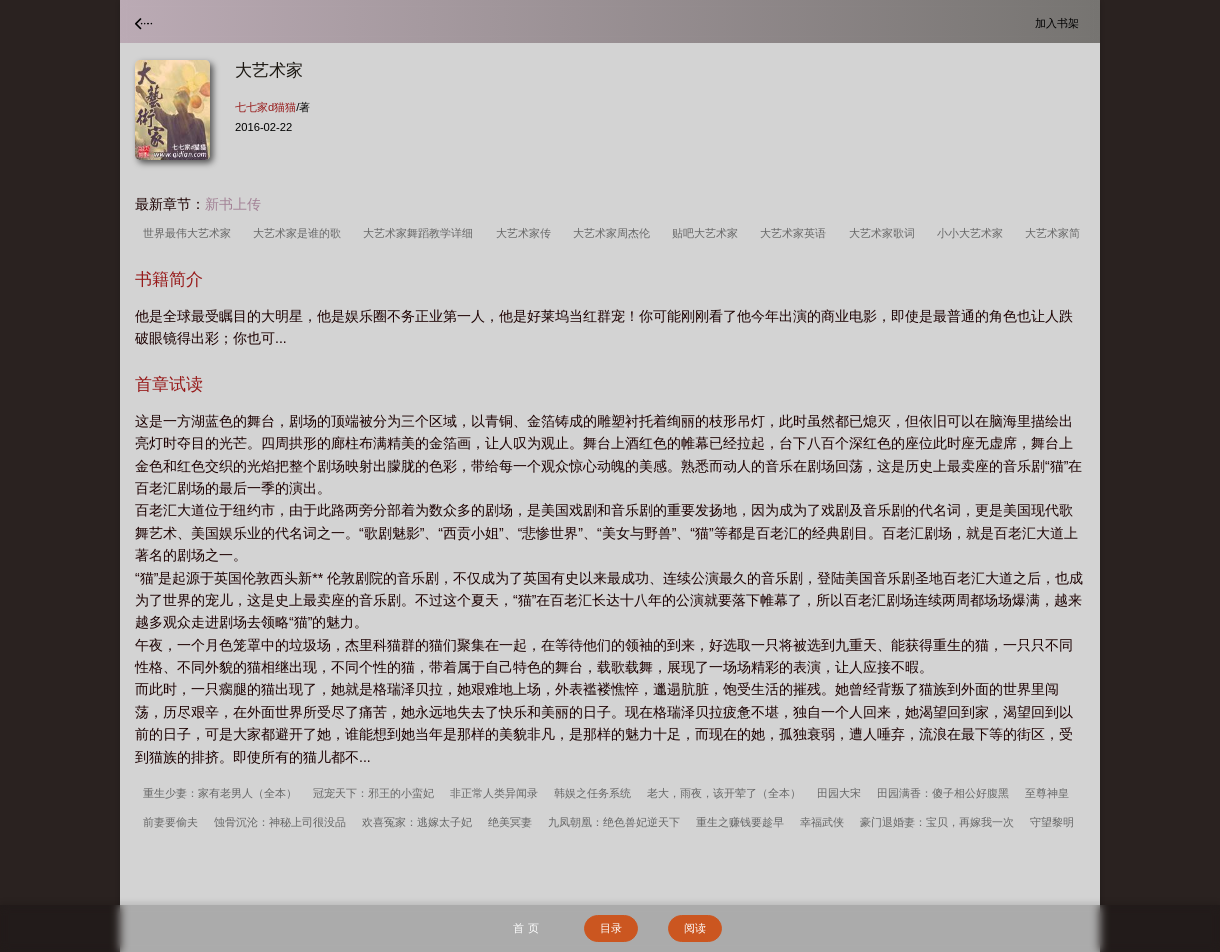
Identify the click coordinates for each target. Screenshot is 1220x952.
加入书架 (1060, 22)
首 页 (525, 928)
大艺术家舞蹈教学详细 (421, 233)
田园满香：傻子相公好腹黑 (943, 793)
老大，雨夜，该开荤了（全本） (724, 793)
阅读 (695, 928)
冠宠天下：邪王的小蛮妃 (373, 793)
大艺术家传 (526, 233)
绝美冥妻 (510, 822)
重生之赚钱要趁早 (740, 822)
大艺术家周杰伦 (614, 233)
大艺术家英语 (796, 233)
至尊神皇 (1047, 793)
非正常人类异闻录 (494, 793)
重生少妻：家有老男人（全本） (220, 793)
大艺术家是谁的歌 (300, 233)
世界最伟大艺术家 (190, 233)
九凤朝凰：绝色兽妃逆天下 (614, 822)
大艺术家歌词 (885, 233)
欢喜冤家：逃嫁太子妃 (417, 822)
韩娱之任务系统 (592, 793)
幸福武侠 (822, 822)
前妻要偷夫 (170, 822)
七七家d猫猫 (265, 107)
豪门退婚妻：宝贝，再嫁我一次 (937, 822)
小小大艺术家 (973, 233)
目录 (611, 928)
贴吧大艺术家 (708, 233)
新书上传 (233, 204)
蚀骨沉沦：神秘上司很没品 (280, 822)
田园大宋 (839, 793)
